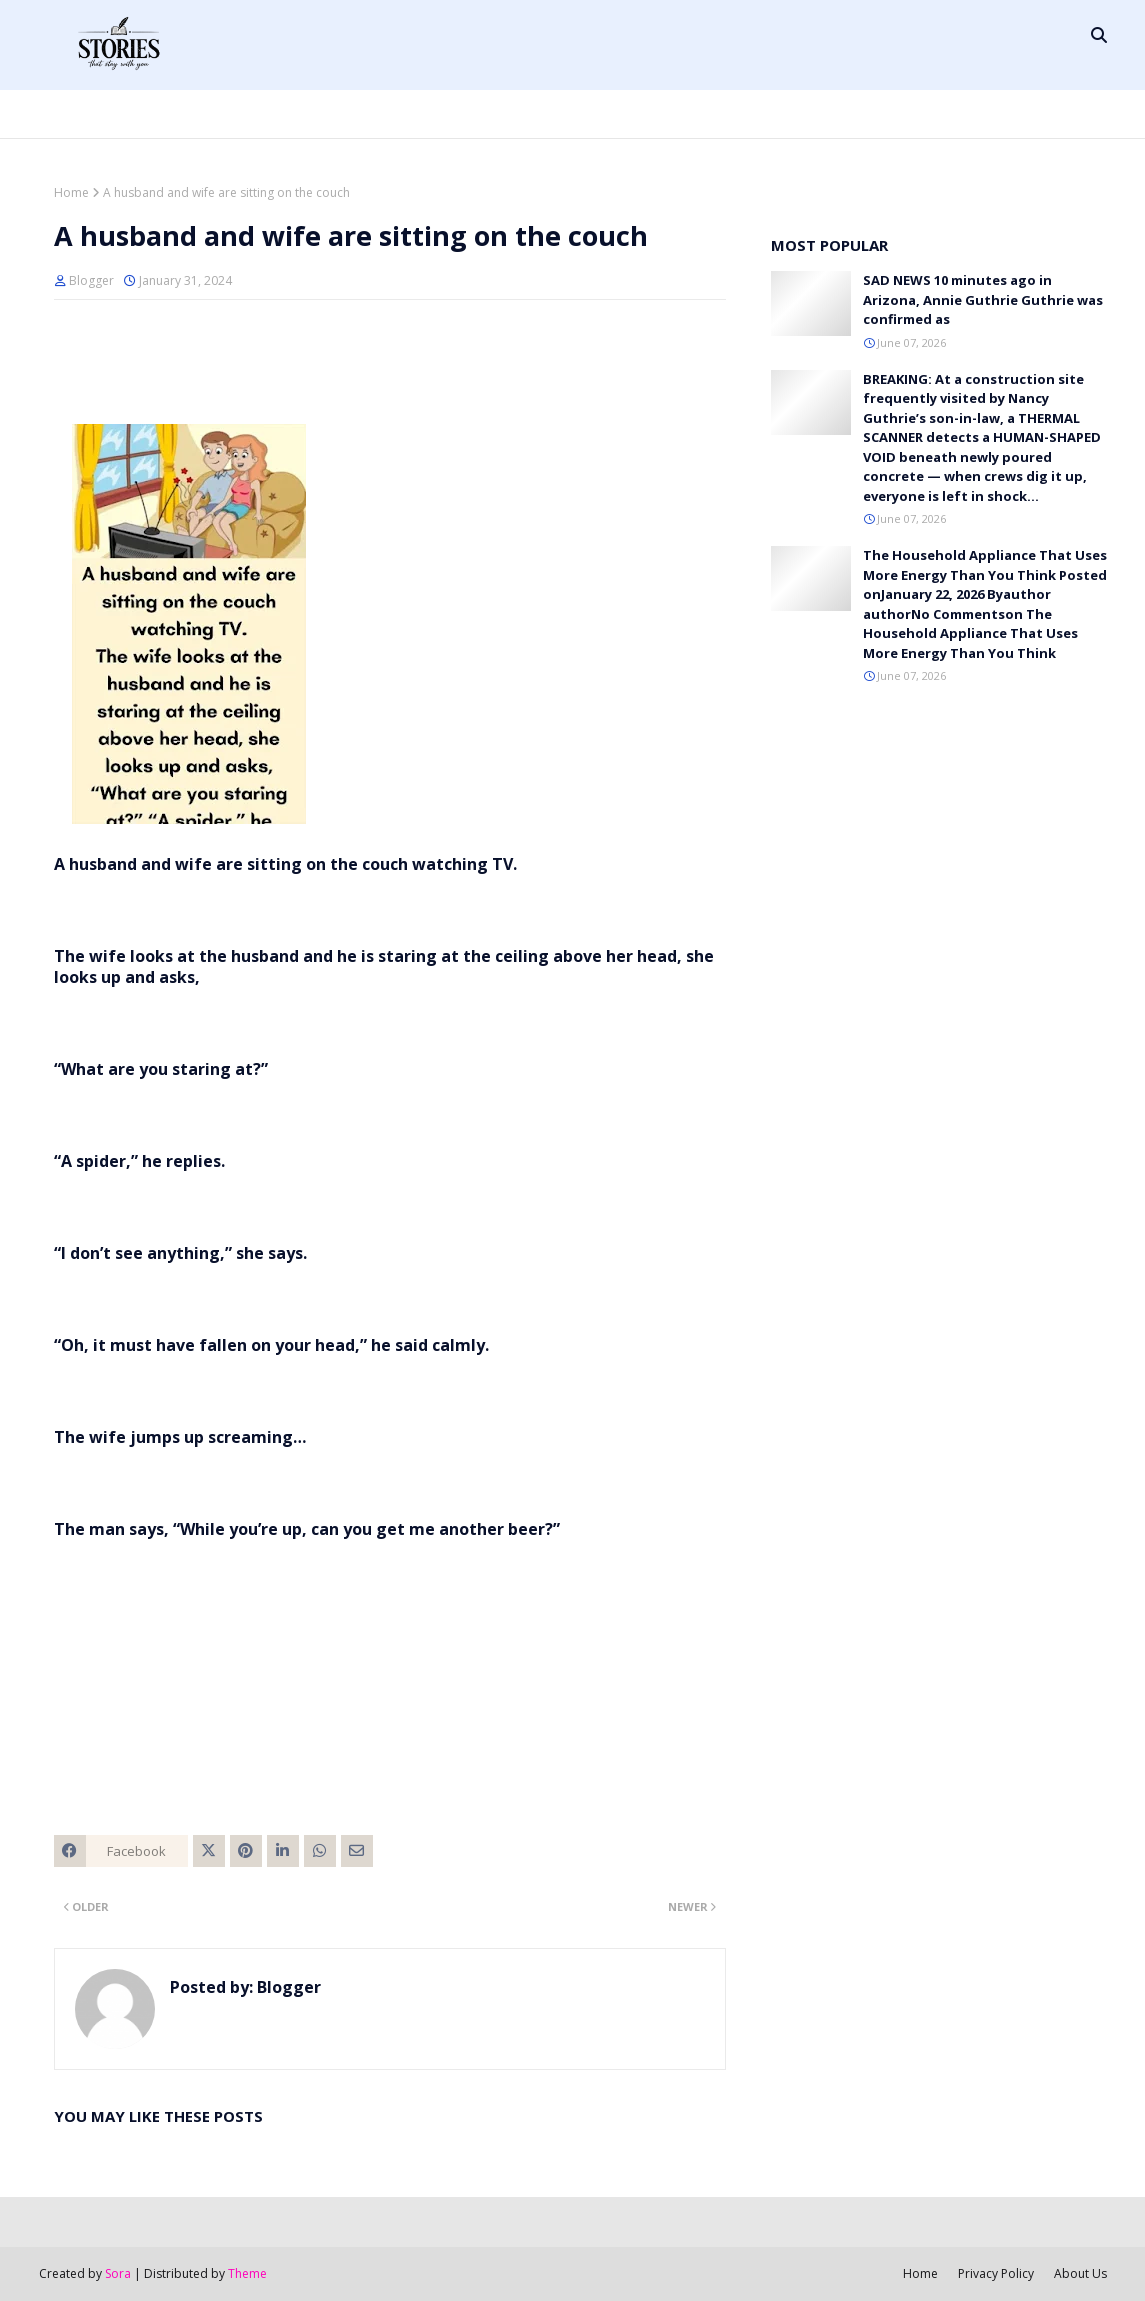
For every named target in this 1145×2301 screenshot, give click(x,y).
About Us (1080, 2273)
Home (71, 192)
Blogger (91, 280)
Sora (118, 2273)
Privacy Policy (996, 2273)
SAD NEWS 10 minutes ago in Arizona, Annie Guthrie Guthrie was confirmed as (983, 299)
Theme (247, 2273)
